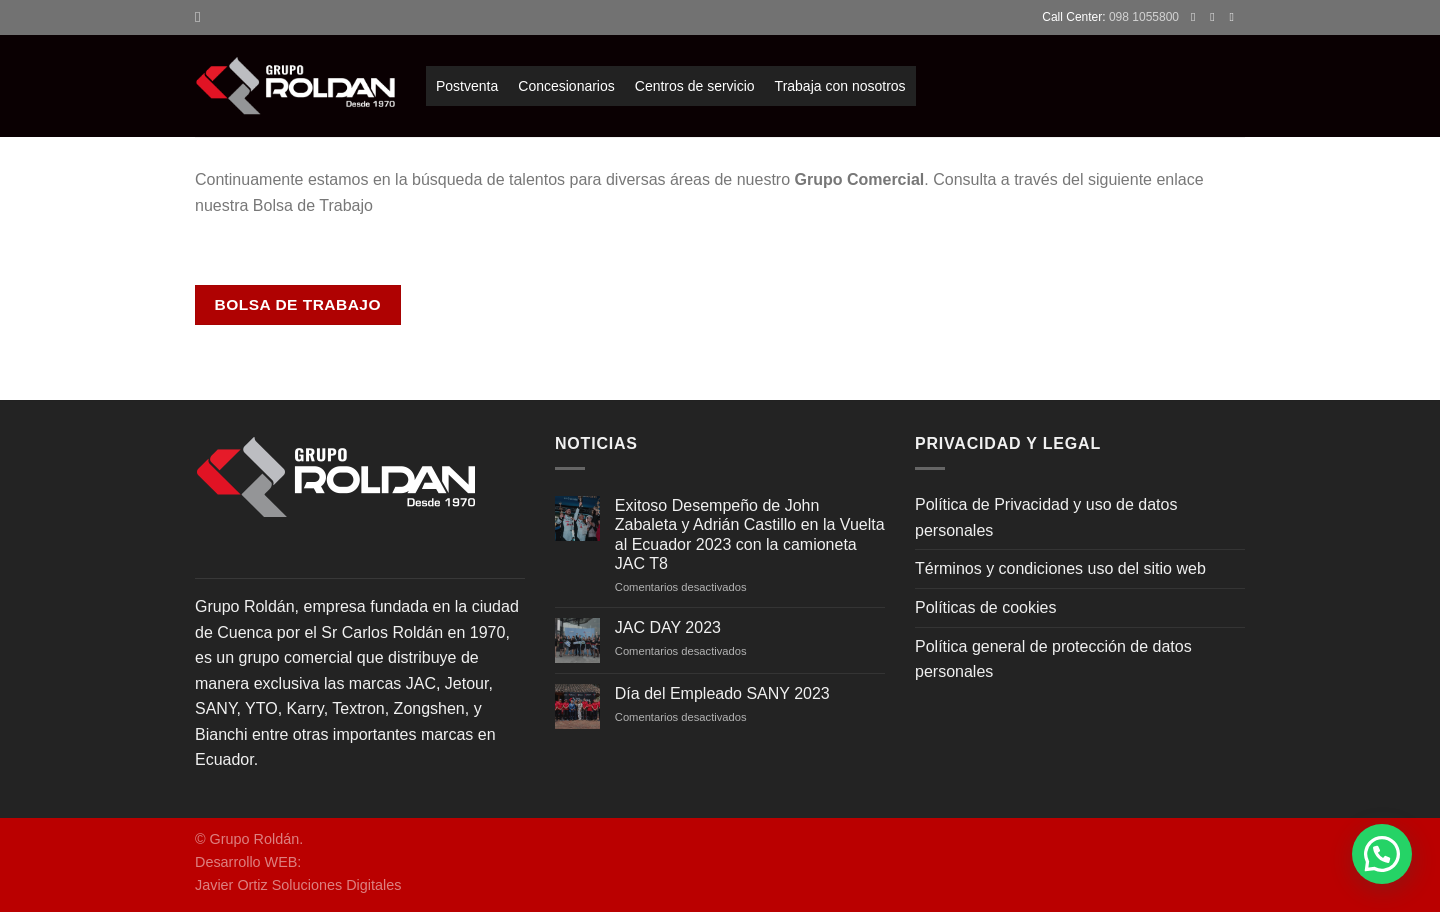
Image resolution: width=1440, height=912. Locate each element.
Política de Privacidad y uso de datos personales (1046, 517)
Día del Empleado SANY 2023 (722, 693)
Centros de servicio (695, 86)
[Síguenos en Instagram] (1216, 17)
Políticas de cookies (985, 607)
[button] (1382, 854)
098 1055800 (1144, 17)
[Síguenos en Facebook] (1197, 17)
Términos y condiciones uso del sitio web (1060, 568)
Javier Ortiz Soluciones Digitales (298, 885)
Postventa (467, 86)
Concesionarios (566, 86)
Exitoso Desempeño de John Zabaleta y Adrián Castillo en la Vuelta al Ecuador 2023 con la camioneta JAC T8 (750, 534)
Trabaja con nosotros (840, 86)
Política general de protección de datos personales (1053, 659)
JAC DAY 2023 (668, 627)
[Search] (202, 17)
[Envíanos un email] (1235, 17)
